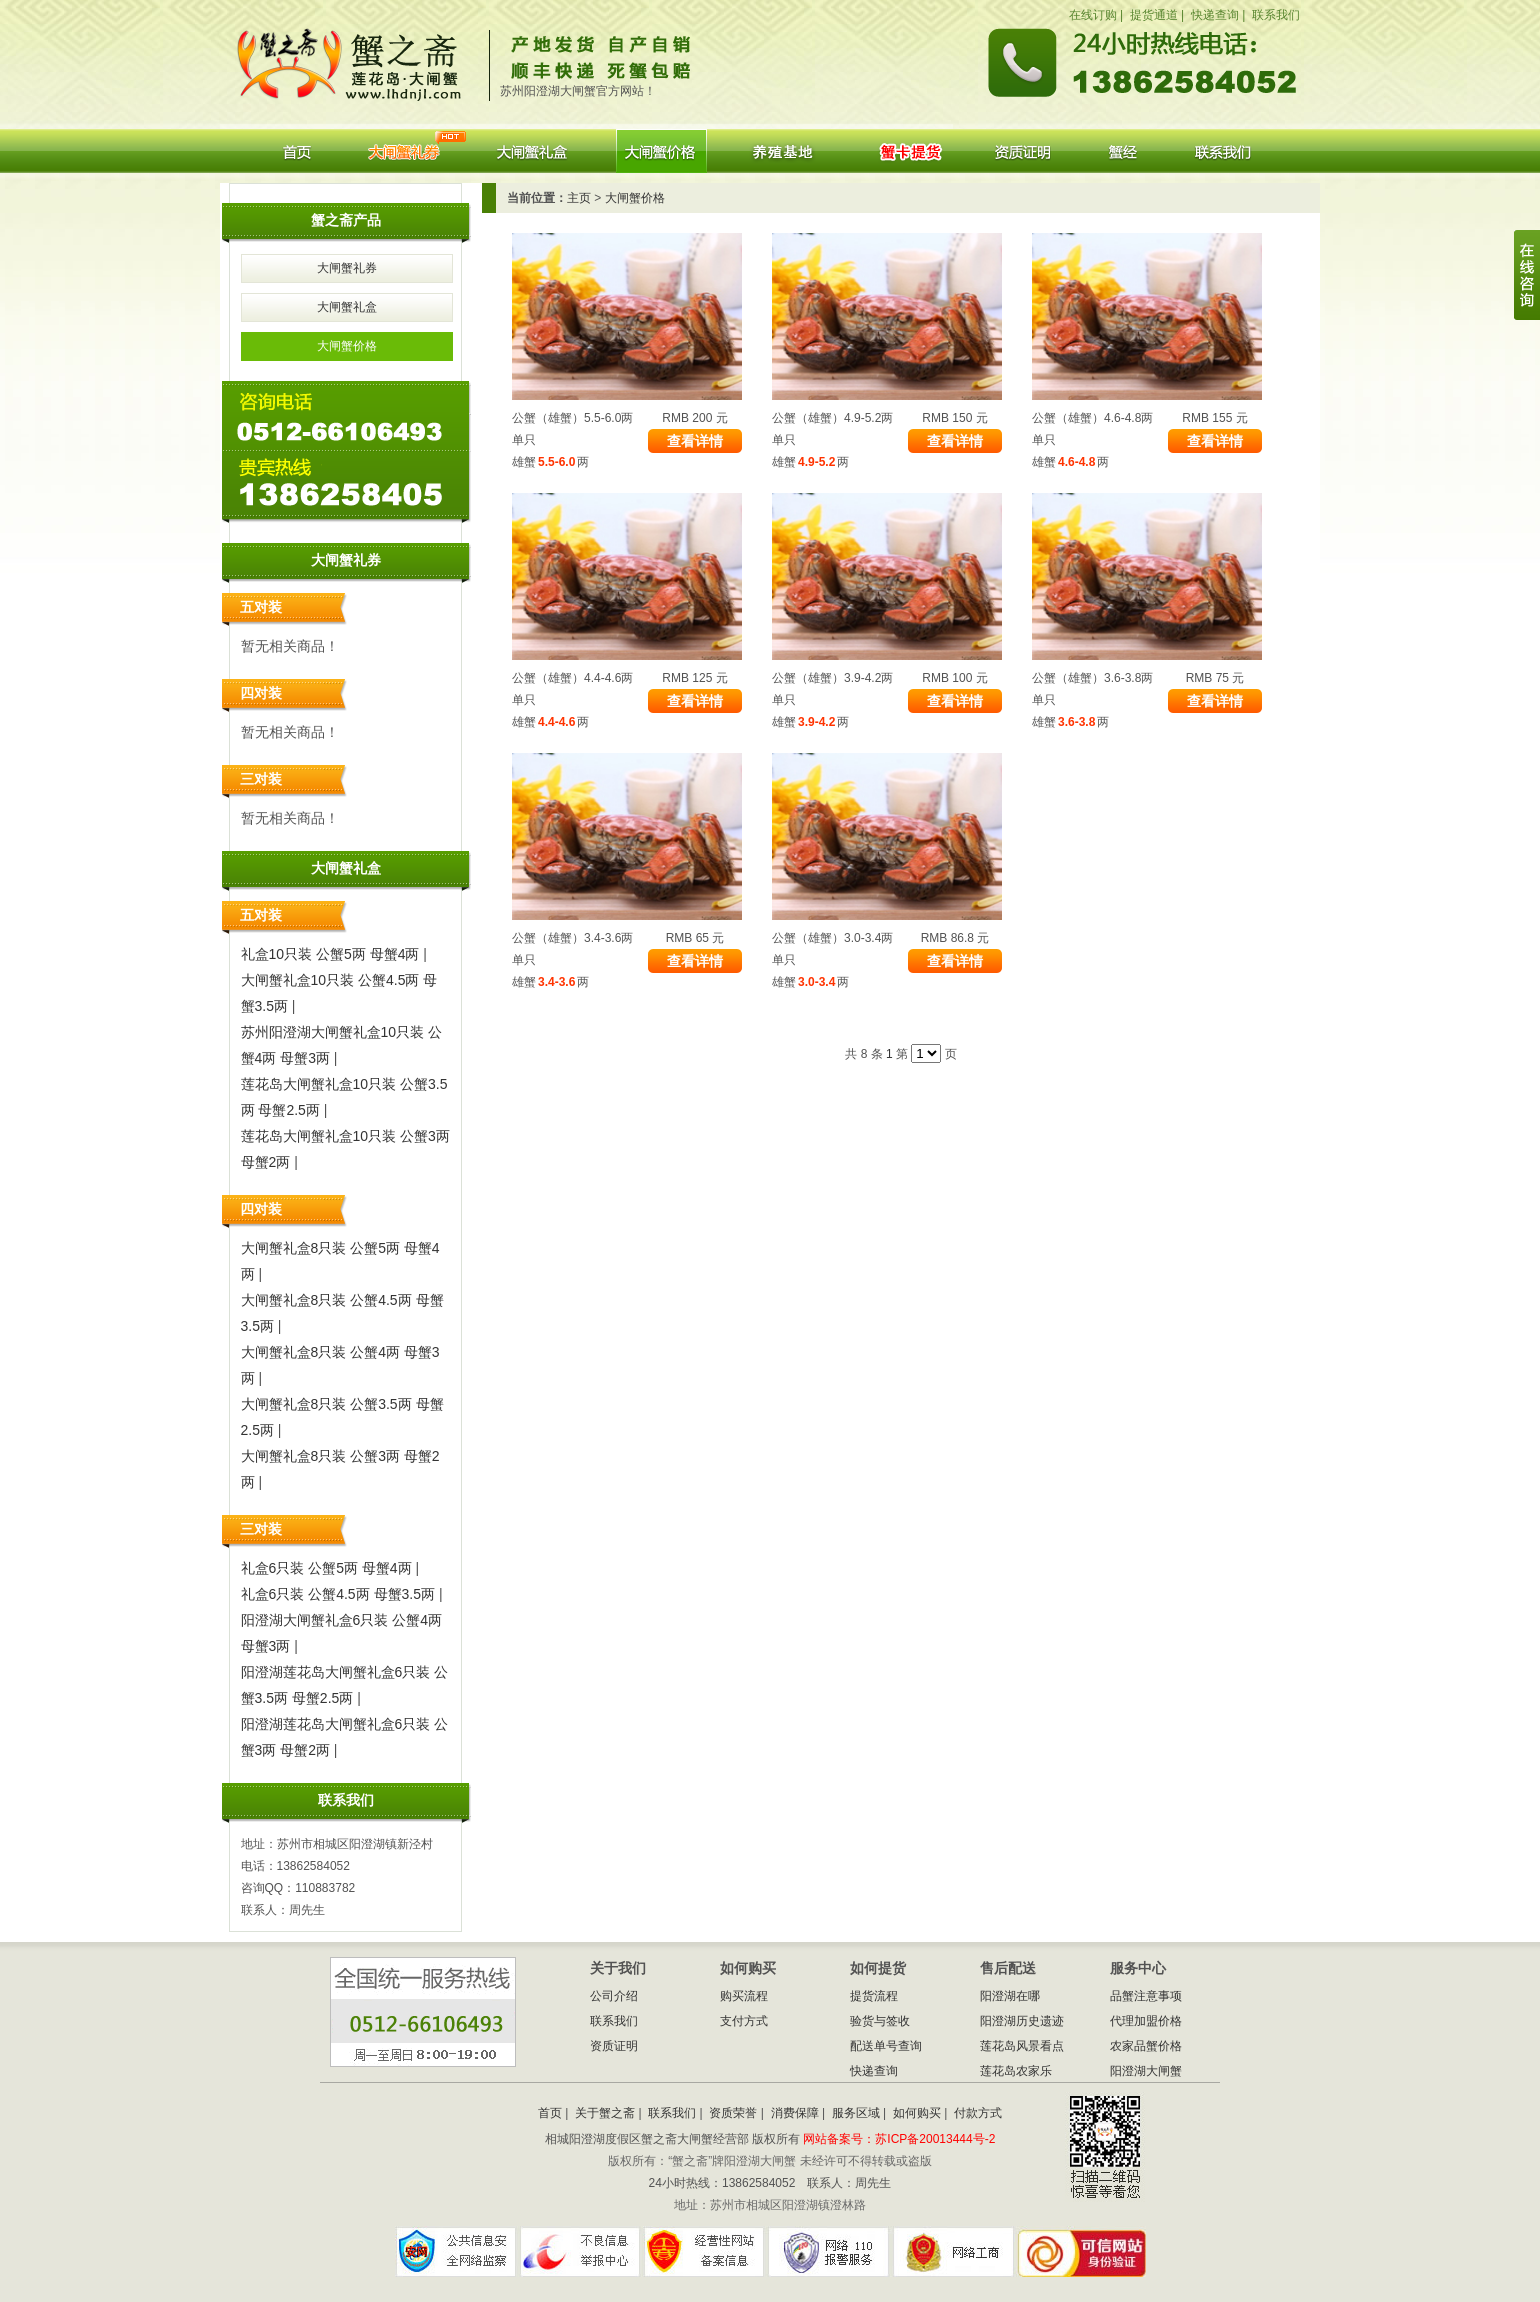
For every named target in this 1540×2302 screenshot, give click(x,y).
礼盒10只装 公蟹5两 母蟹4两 (330, 954)
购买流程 (744, 1996)
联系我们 (1276, 15)
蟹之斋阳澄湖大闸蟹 (357, 58)
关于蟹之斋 (605, 2113)
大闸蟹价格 (661, 151)
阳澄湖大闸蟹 (1123, 151)
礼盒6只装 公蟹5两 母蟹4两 (326, 1568)
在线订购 (1093, 15)
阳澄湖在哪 (1010, 1996)
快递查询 (1215, 15)
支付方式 (744, 2021)
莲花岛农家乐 (1016, 2071)
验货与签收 (880, 2021)
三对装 (261, 779)
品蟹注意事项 (1146, 1996)
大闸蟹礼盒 (530, 151)
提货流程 (874, 1996)
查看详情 (695, 441)
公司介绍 (614, 1996)
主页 (579, 198)
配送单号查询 (886, 2046)
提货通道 (1154, 15)
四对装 (261, 693)
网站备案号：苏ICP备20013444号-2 (899, 2139)
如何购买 (917, 2113)
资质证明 (1023, 151)
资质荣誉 (733, 2113)
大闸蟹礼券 (403, 151)
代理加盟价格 (1146, 2021)
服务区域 (856, 2113)
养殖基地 (786, 151)
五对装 (261, 607)
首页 (296, 151)
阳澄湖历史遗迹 (1022, 2021)
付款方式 (978, 2113)
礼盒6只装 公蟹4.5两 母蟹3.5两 (338, 1594)
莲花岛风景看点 (1022, 2046)
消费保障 (795, 2113)
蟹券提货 (909, 151)
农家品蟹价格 (1146, 2046)
